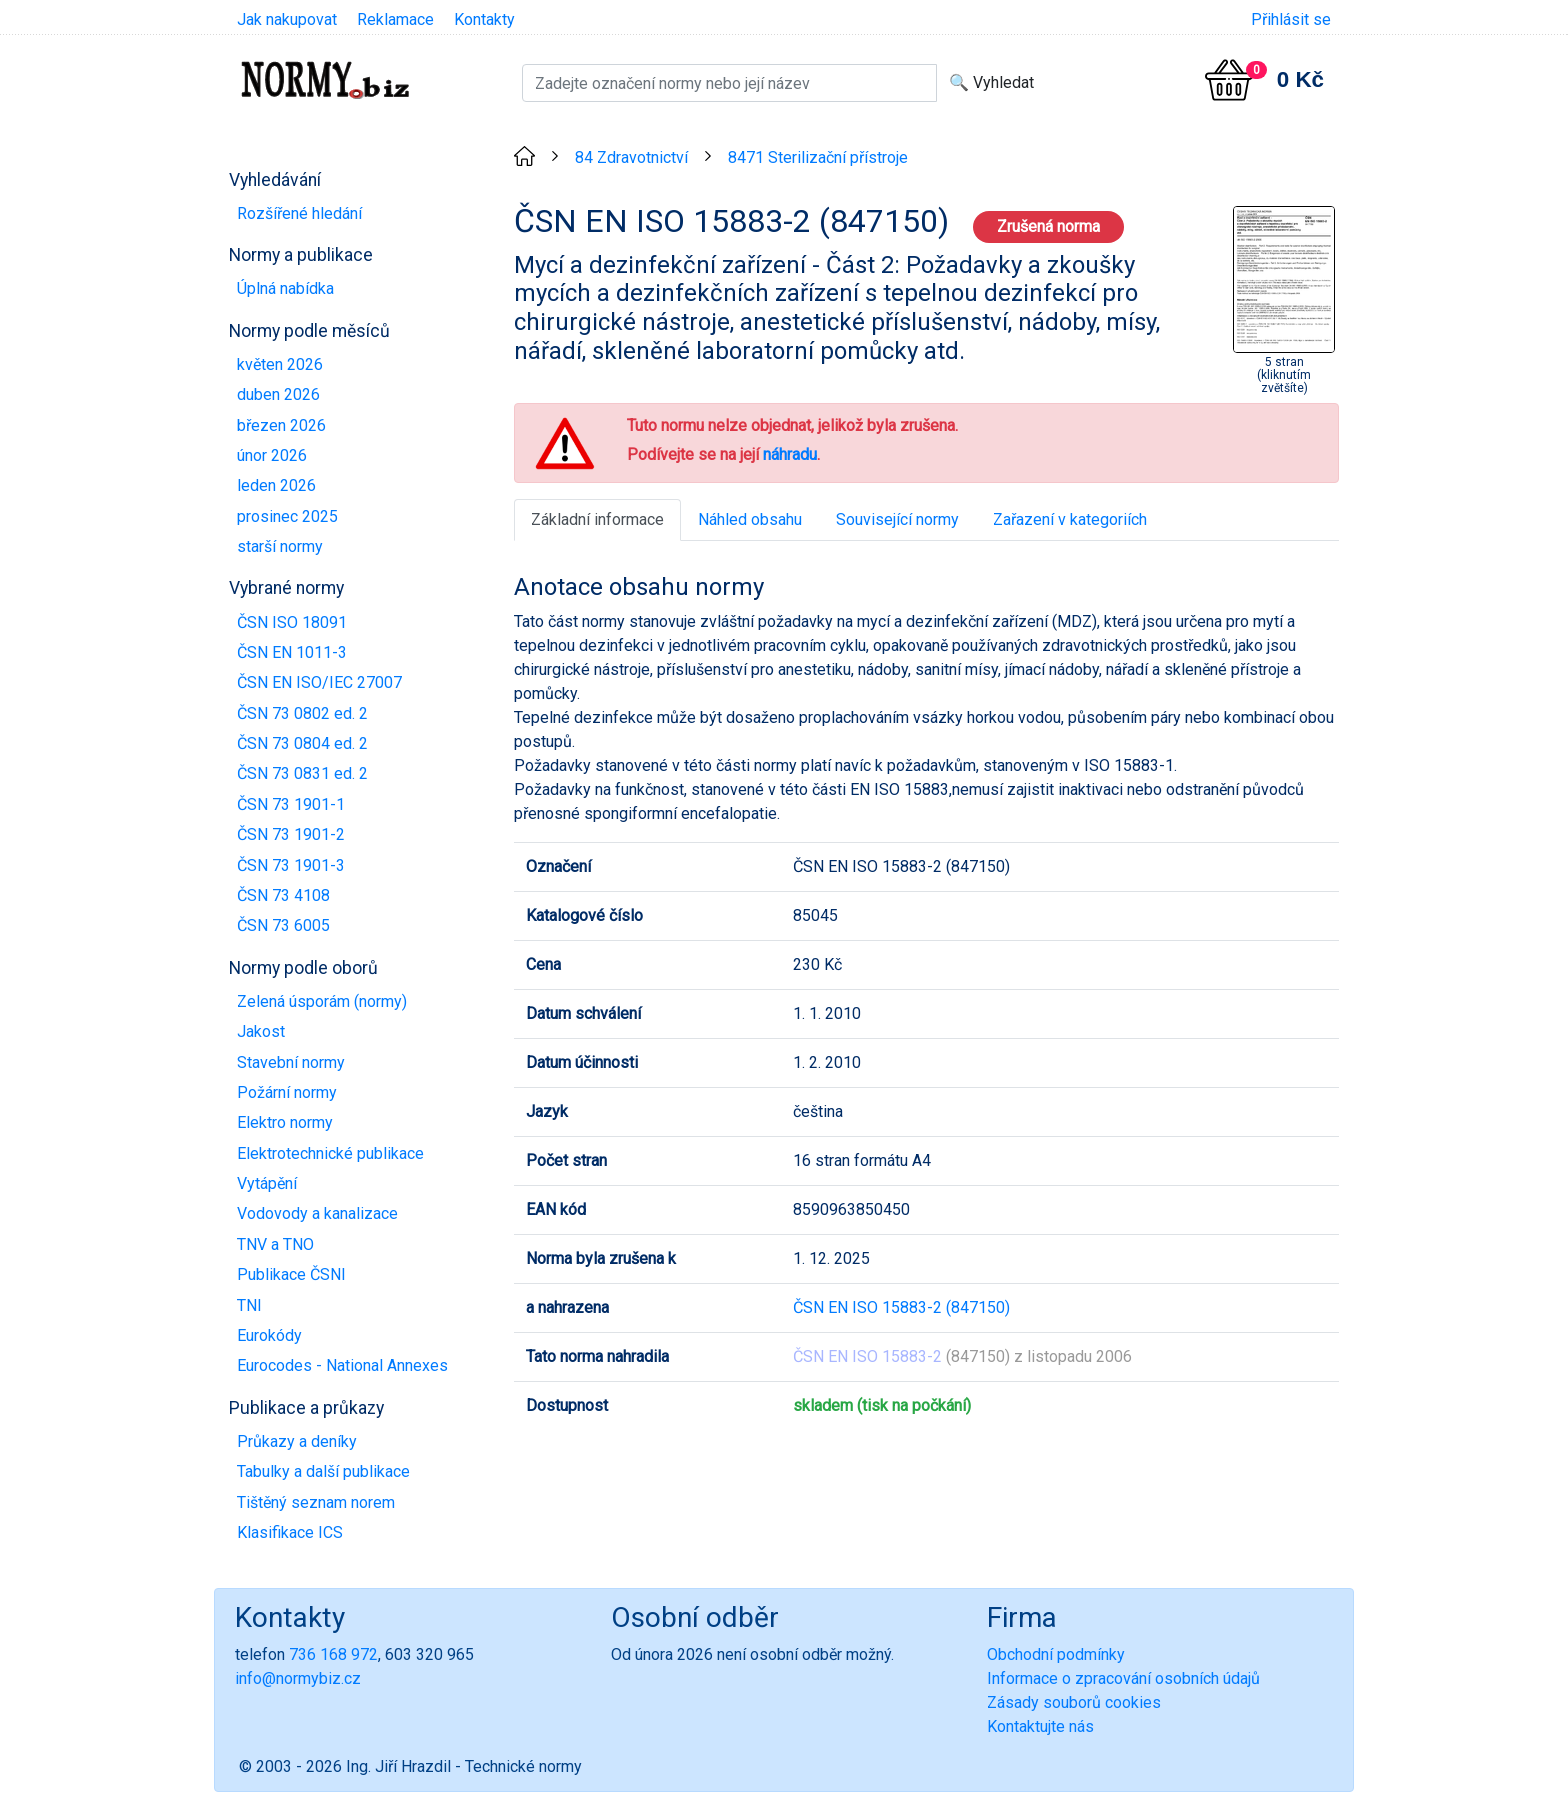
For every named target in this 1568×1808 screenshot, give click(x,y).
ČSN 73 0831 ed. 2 (302, 773)
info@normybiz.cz (298, 1678)
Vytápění (267, 1183)
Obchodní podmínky (1056, 1654)
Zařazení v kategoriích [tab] (1070, 519)
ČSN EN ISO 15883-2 (867, 1356)
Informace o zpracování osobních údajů (1123, 1678)
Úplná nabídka (285, 288)
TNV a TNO (275, 1244)
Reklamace (395, 19)
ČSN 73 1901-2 (291, 834)
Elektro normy (285, 1122)
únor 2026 (272, 455)
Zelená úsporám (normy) (322, 1001)
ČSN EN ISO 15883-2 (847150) (901, 1307)
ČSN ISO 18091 (292, 622)
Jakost (261, 1031)
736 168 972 (333, 1654)
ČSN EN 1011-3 (292, 652)
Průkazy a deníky (297, 1441)
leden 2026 (276, 485)
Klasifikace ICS (290, 1532)
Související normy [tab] (897, 519)
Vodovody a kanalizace (317, 1213)
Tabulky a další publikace (323, 1471)
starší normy (280, 546)
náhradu (790, 454)
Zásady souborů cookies (1074, 1702)
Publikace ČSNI (291, 1274)
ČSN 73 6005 (283, 925)
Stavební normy (291, 1062)
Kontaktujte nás (1040, 1726)
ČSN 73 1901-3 (291, 865)
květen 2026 (280, 364)
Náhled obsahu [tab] (750, 519)
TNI (249, 1305)
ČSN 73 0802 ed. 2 (302, 713)
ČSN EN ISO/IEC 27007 (319, 682)
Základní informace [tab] (597, 519)
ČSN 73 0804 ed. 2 (302, 743)
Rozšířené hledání (299, 213)
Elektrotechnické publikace (330, 1153)
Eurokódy (269, 1335)
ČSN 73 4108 (283, 895)
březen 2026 (281, 425)
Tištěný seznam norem (316, 1502)
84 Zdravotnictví (631, 157)
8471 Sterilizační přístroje (818, 157)
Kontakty (484, 19)
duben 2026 (278, 394)
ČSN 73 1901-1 (291, 804)
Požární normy (287, 1092)
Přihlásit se (1291, 19)
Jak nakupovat (287, 19)
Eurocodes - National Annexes (342, 1365)
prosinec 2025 (287, 516)
